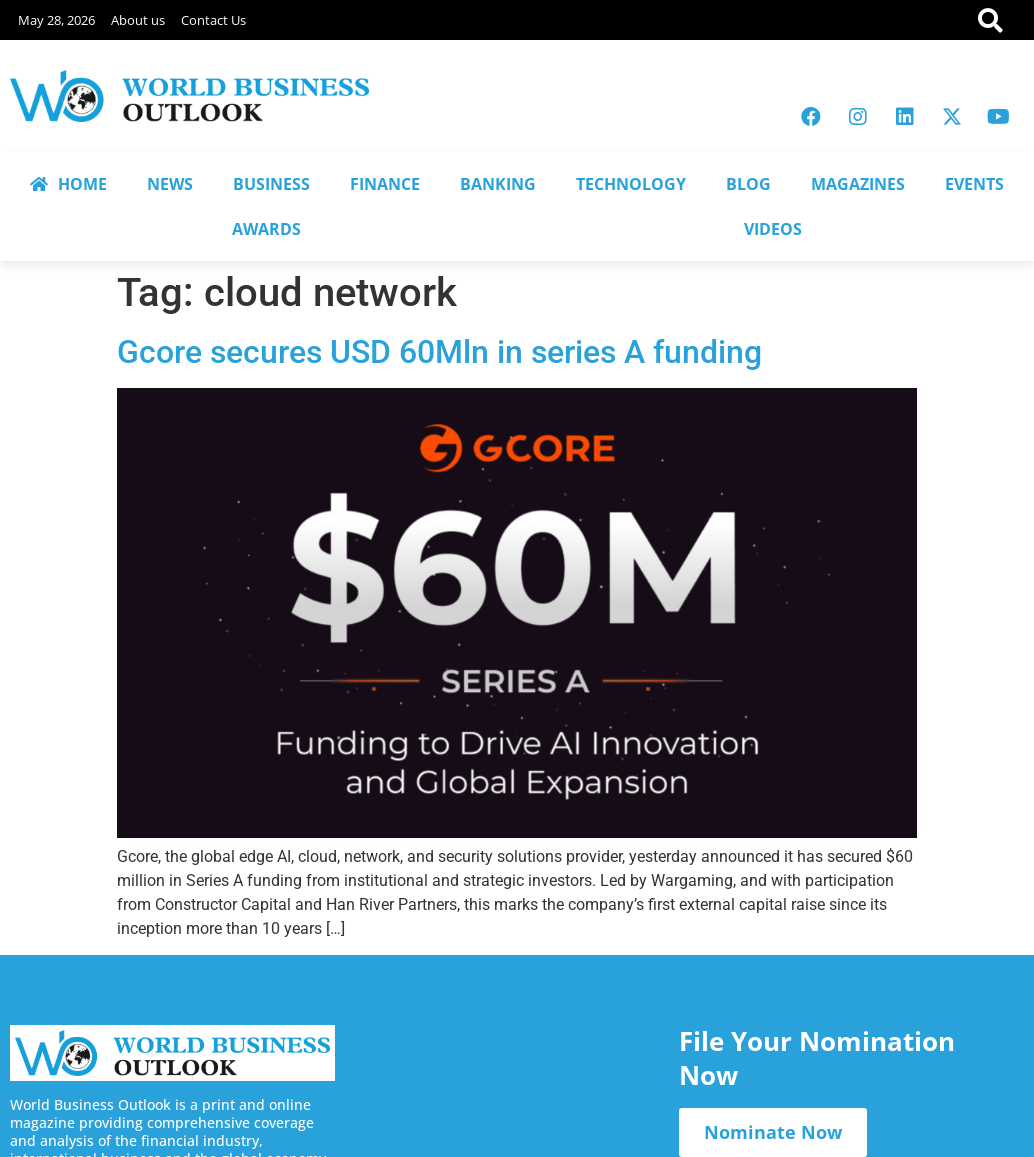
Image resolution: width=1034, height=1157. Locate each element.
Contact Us (213, 20)
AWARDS (266, 229)
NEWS (170, 184)
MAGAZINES (858, 184)
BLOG (748, 184)
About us (138, 20)
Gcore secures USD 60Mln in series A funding (439, 352)
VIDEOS (773, 229)
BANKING (498, 184)
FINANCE (385, 184)
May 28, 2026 (56, 20)
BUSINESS (271, 184)
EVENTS (974, 184)
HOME (68, 184)
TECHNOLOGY (631, 184)
